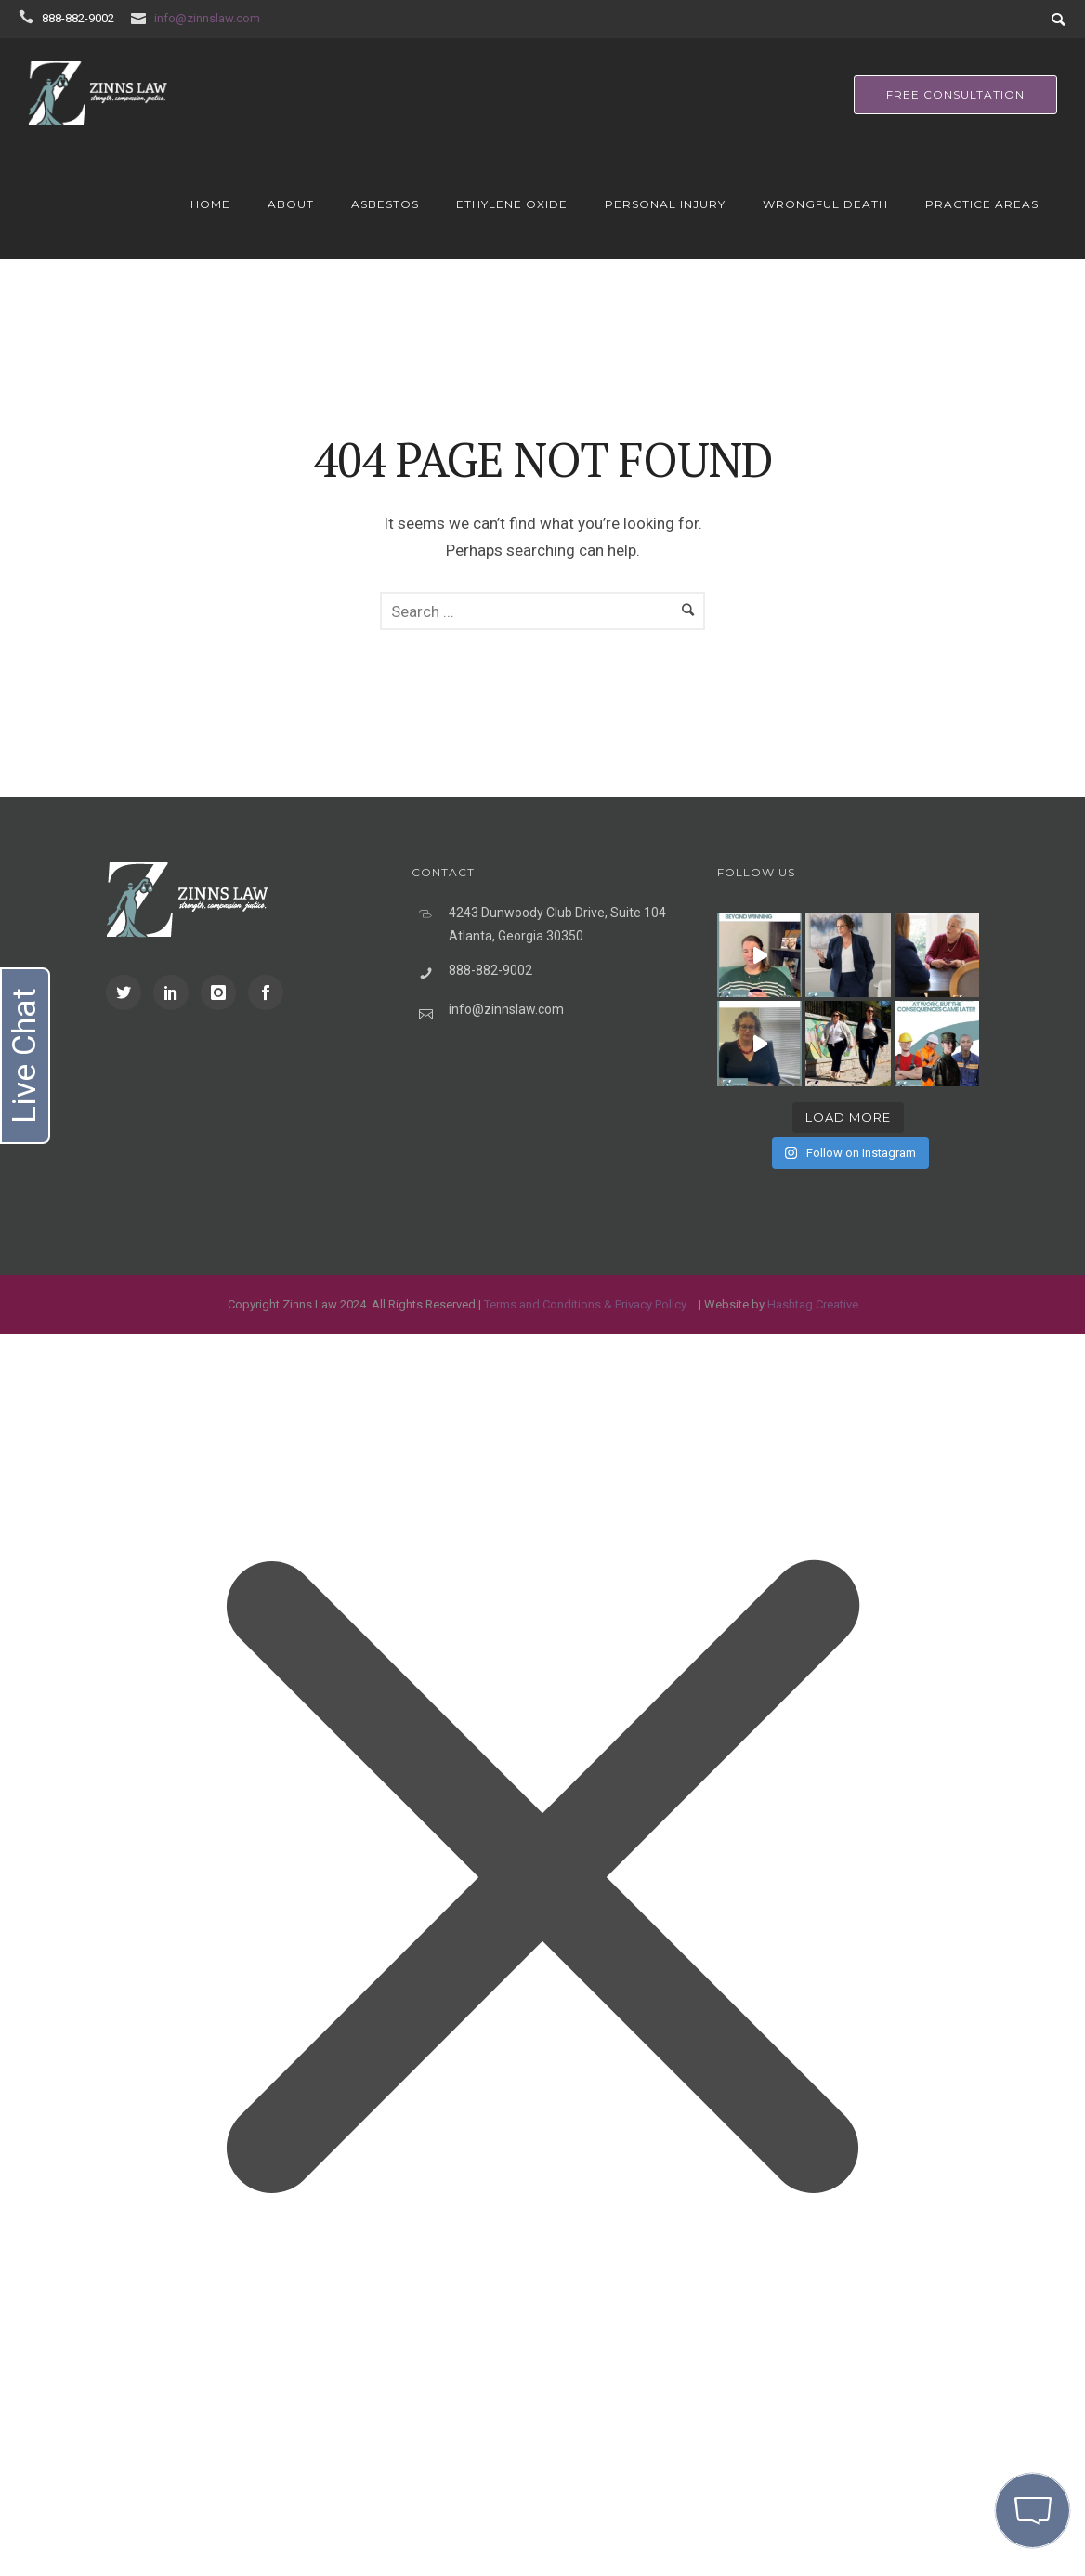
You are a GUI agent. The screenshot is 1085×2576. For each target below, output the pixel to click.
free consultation (955, 94)
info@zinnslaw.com (207, 18)
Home (210, 204)
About (291, 204)
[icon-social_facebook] (265, 992)
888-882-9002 (78, 18)
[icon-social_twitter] (128, 992)
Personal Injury (665, 204)
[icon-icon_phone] (29, 17)
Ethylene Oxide (512, 204)
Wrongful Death (825, 204)
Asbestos (385, 204)
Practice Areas (982, 204)
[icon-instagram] (223, 992)
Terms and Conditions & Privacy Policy (585, 1304)
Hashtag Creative (812, 1304)
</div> (139, 2498)
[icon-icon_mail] (141, 17)
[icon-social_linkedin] (175, 992)
